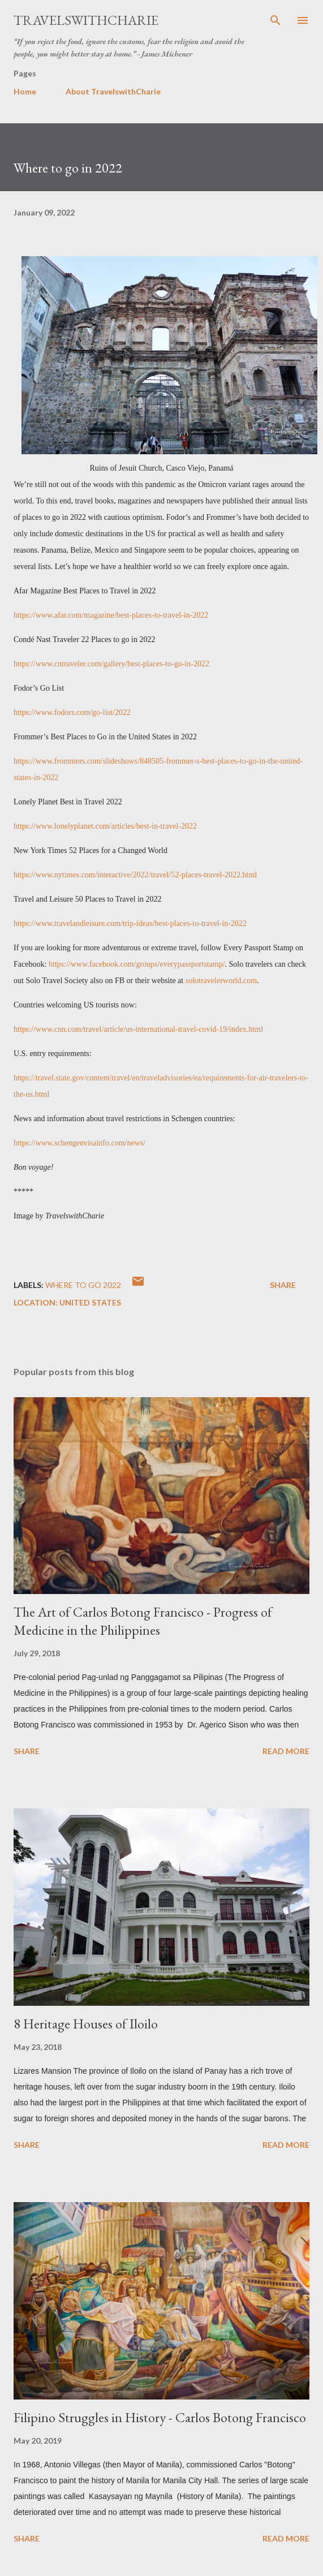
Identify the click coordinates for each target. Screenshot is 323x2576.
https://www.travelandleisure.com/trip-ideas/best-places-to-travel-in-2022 (130, 923)
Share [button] (283, 1285)
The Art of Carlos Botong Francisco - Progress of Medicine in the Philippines (143, 1621)
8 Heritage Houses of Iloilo (86, 2023)
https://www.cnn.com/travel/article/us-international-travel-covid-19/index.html (138, 1029)
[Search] (275, 20)
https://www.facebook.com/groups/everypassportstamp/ (137, 964)
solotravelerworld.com (221, 980)
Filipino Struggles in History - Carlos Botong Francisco (160, 2417)
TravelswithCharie (86, 20)
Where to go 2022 (83, 1285)
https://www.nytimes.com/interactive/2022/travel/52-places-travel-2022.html (135, 875)
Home (25, 91)
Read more (285, 1751)
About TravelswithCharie (113, 91)
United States (90, 1302)
